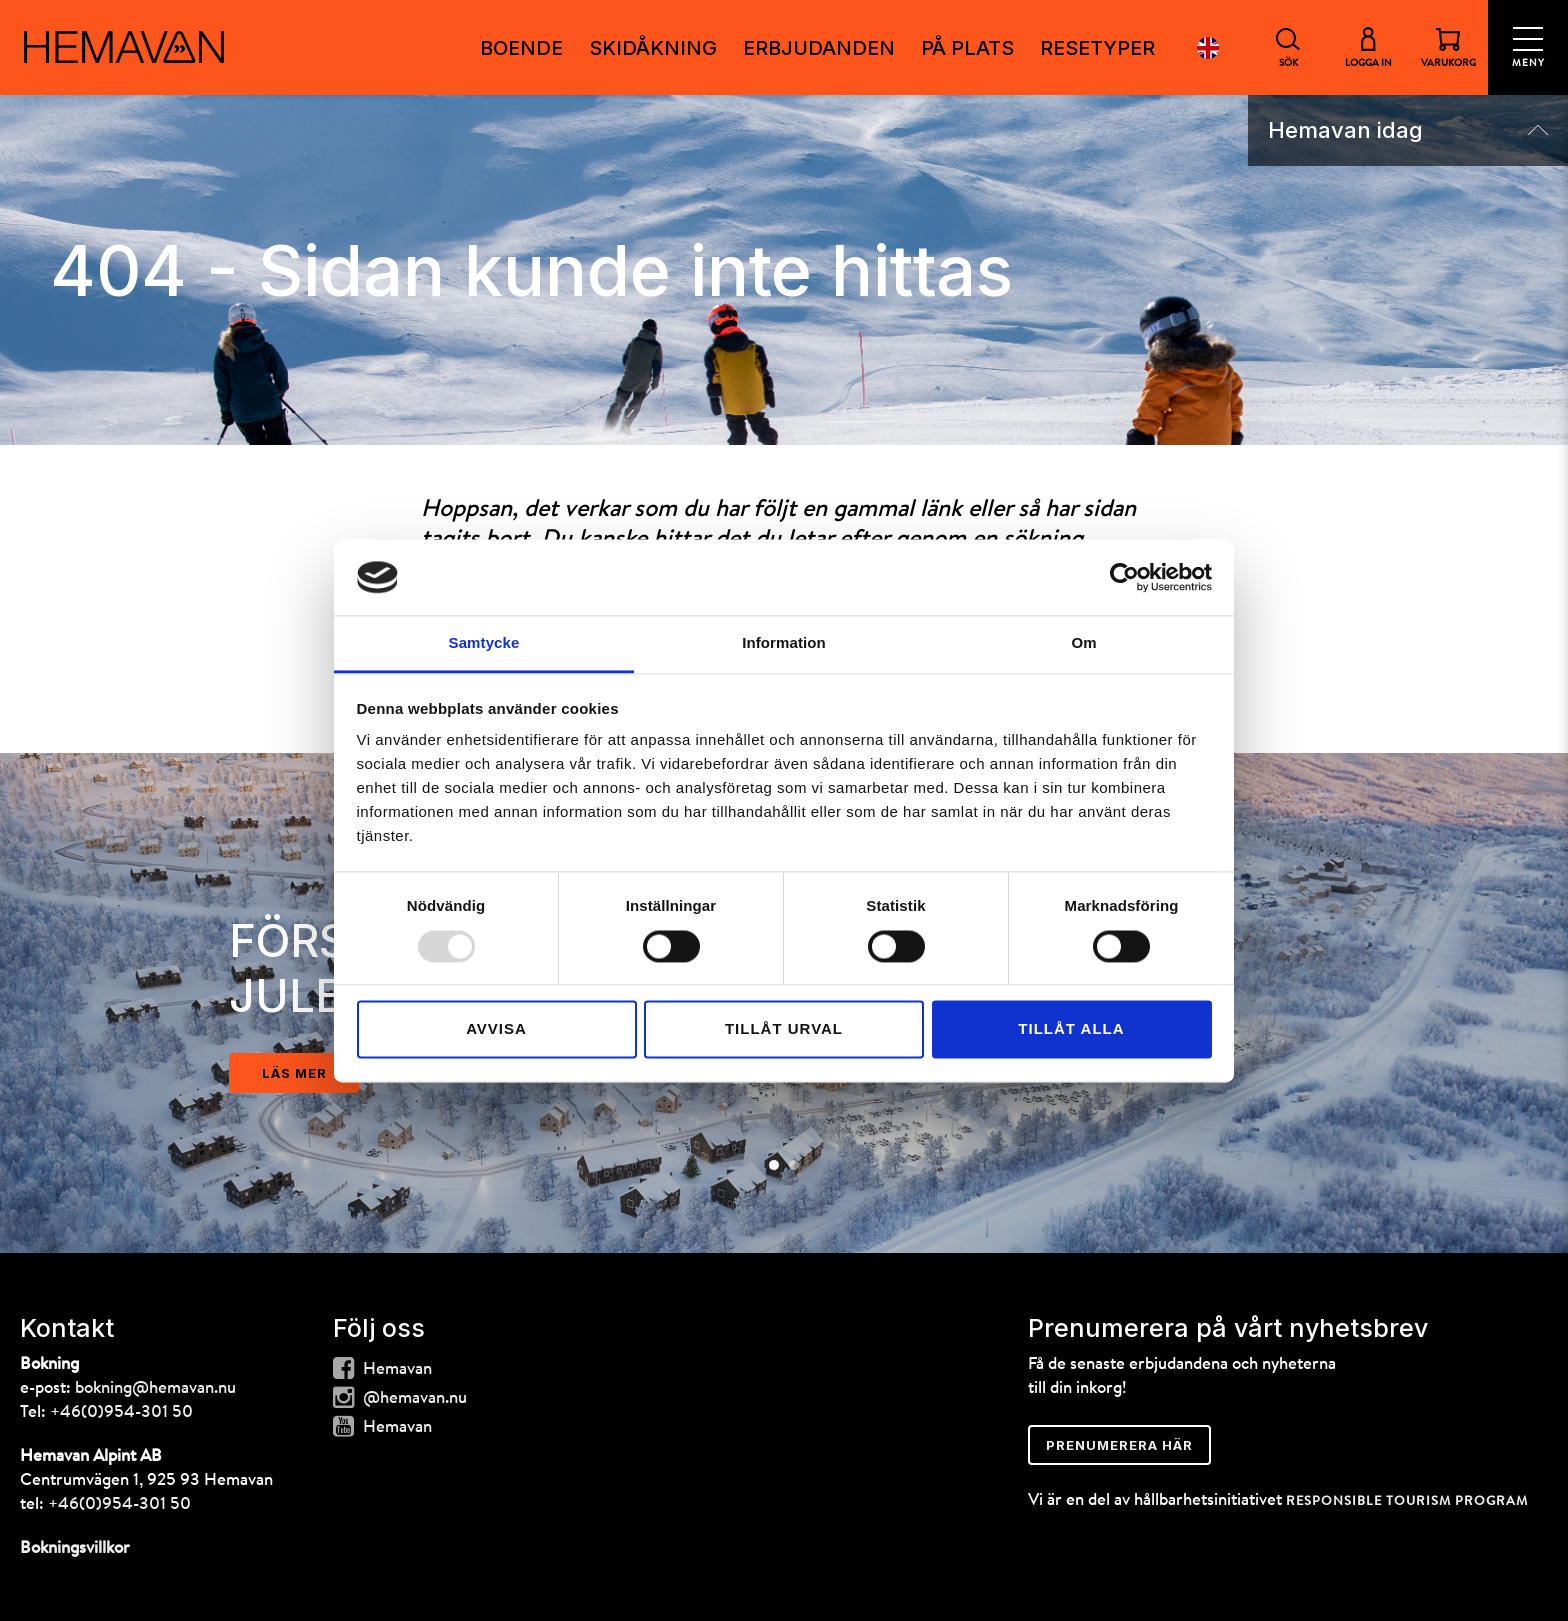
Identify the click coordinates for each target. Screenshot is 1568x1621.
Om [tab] (1083, 643)
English (1208, 47)
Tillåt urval (784, 1029)
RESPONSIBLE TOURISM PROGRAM (1407, 1501)
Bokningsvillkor (75, 1548)
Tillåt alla (1071, 1029)
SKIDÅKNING (653, 48)
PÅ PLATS (967, 48)
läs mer (294, 1073)
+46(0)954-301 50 (121, 1412)
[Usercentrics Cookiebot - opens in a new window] (1124, 577)
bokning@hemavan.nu (155, 1388)
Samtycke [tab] (484, 643)
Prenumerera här (1119, 1445)
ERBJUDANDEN (819, 48)
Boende (521, 48)
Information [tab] (784, 643)
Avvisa (496, 1029)
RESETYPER (1097, 48)
